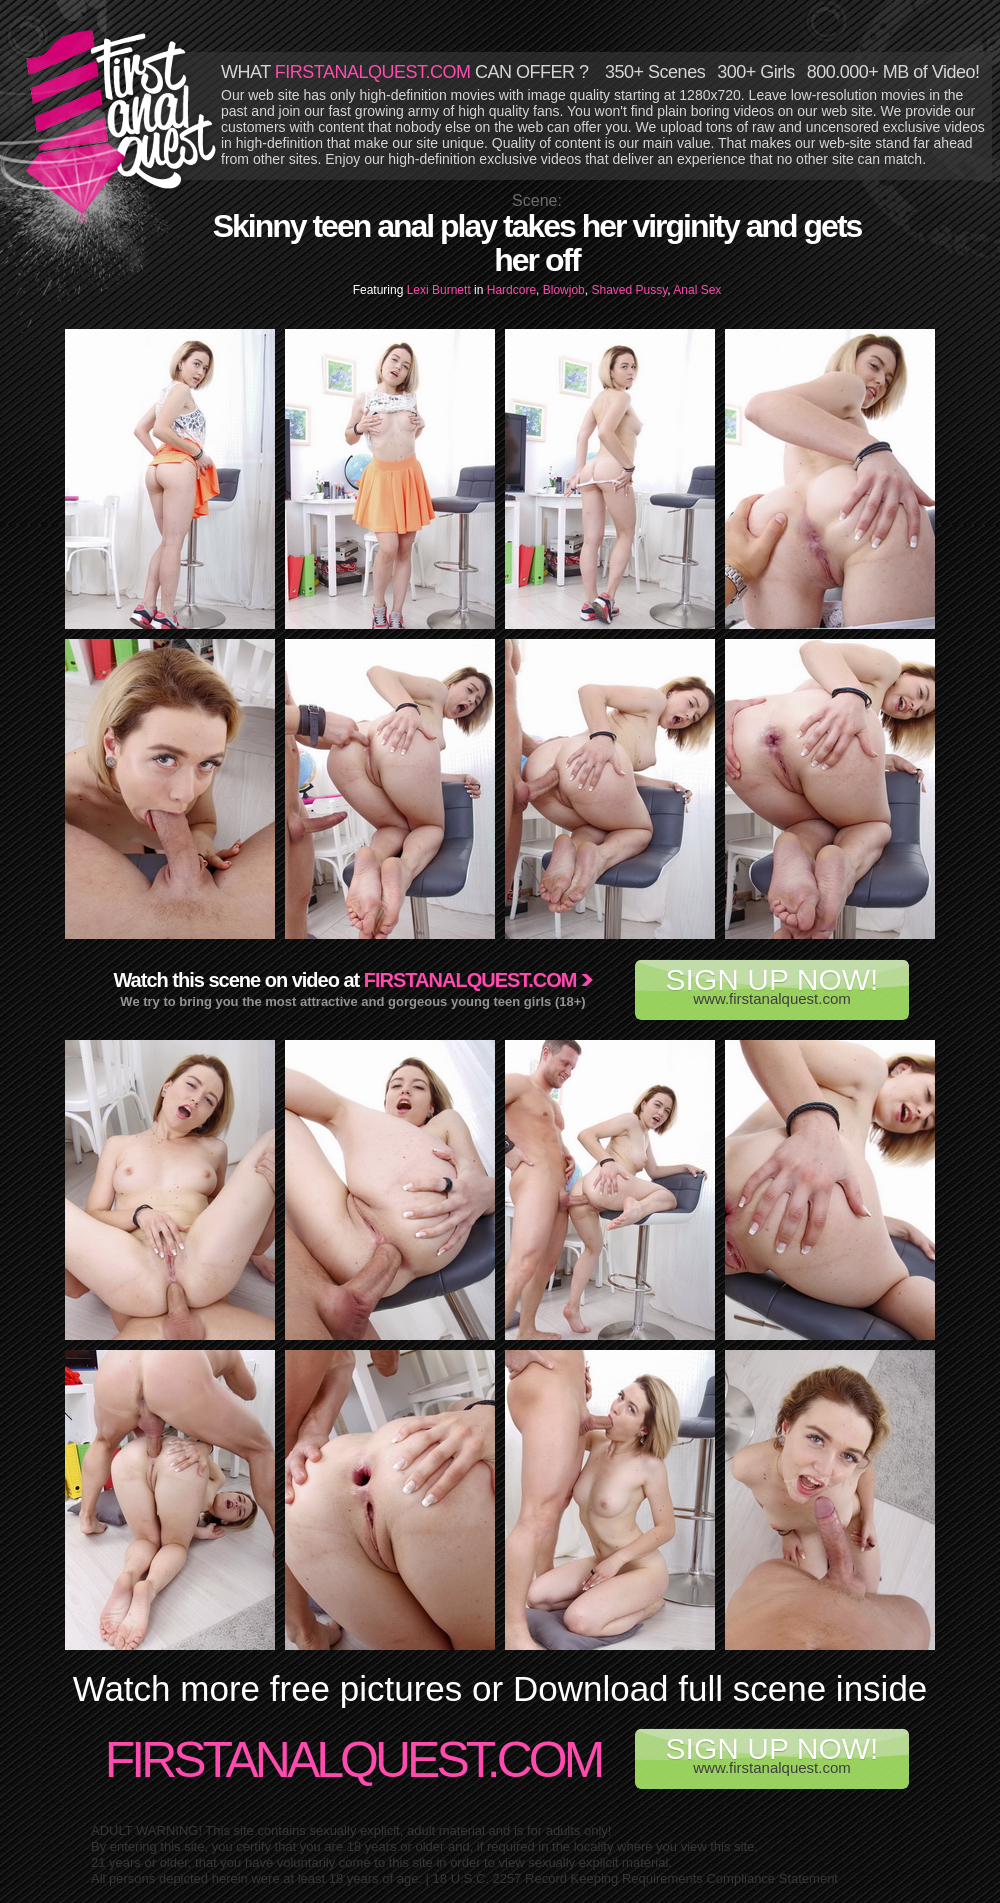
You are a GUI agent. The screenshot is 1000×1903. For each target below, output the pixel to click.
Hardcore (511, 290)
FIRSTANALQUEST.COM (373, 72)
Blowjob (564, 290)
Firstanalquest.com (470, 980)
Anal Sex (697, 290)
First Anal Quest (122, 122)
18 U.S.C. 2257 (477, 1878)
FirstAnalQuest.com (353, 1760)
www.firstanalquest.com (772, 985)
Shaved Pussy (629, 290)
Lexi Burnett (440, 290)
